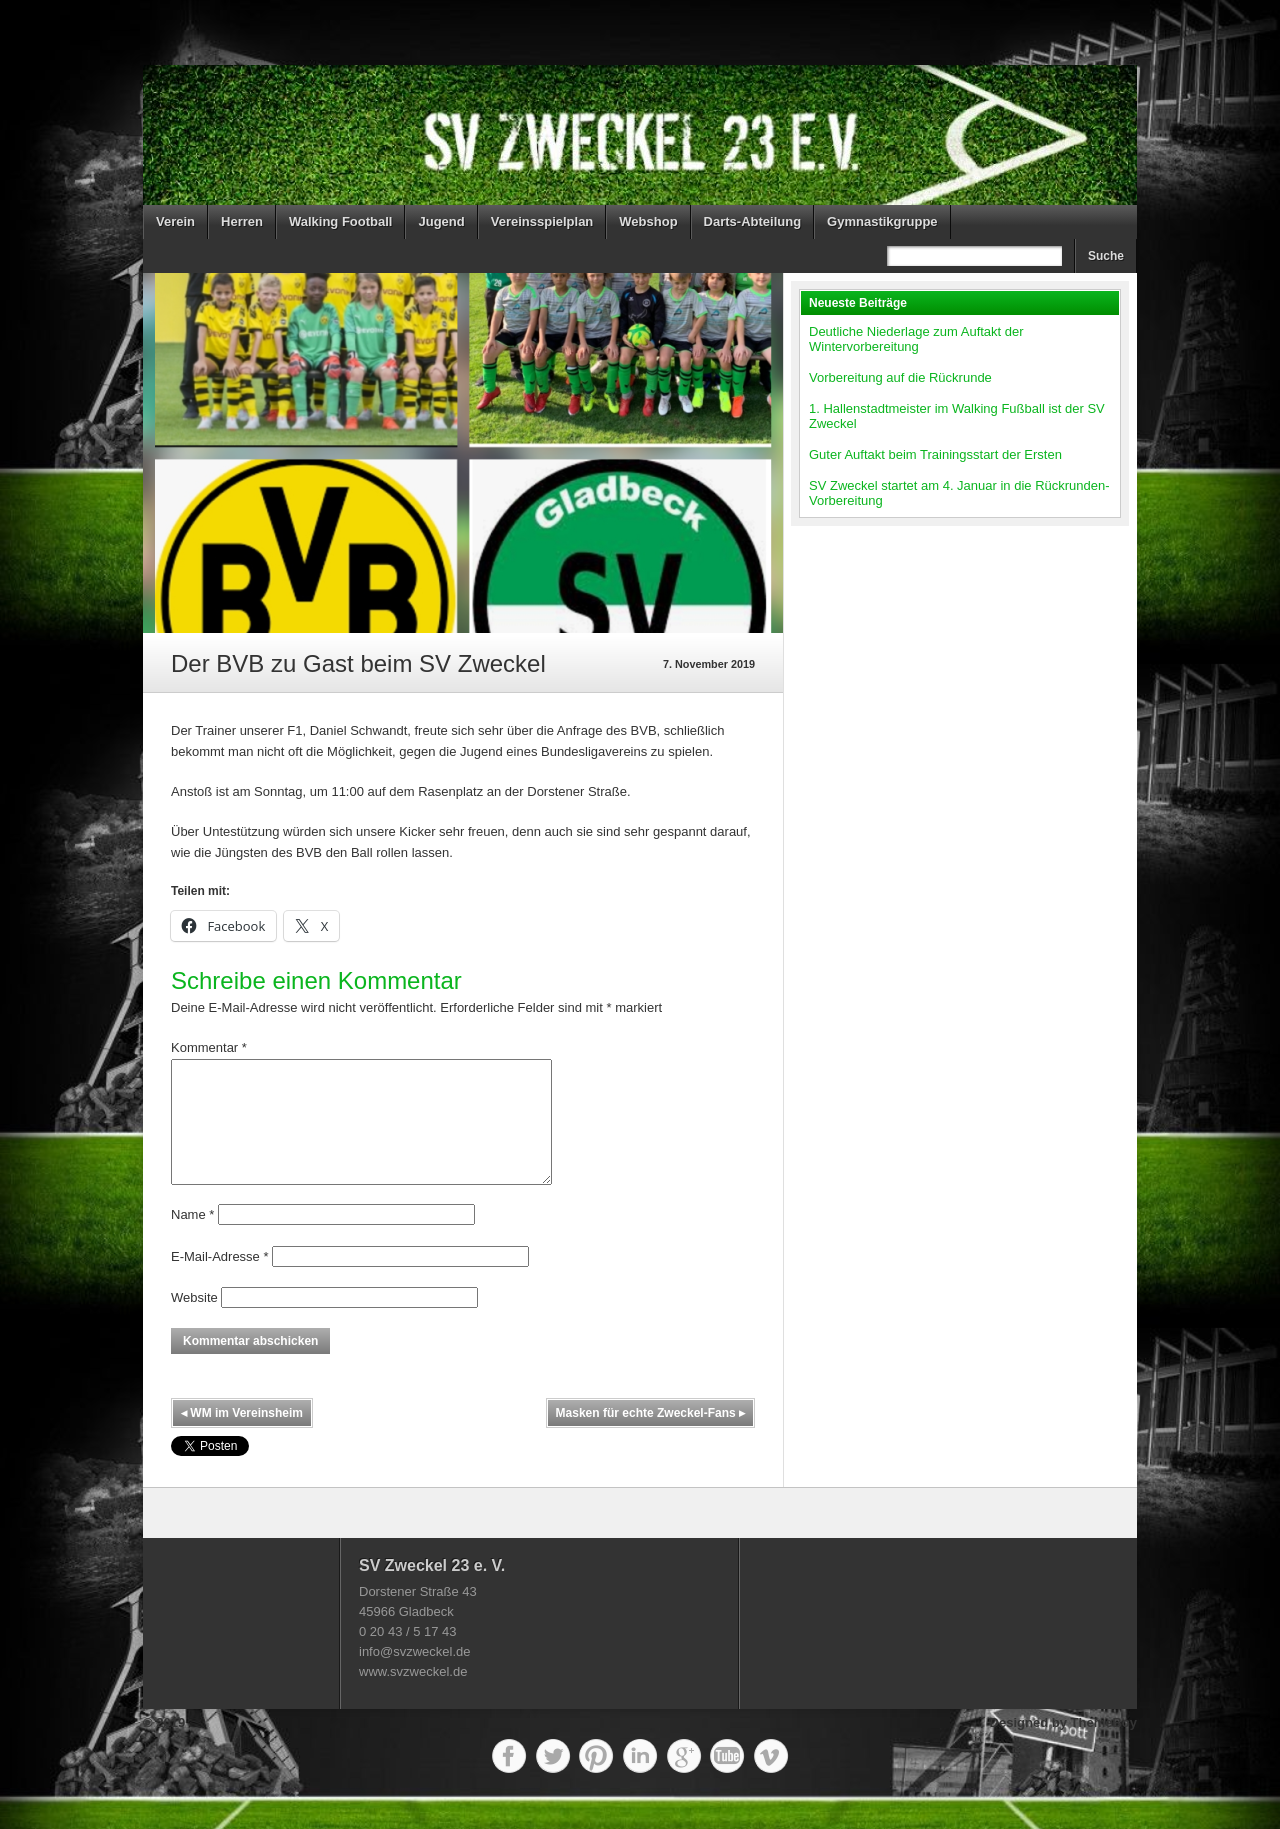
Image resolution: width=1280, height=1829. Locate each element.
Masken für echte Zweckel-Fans (650, 1437)
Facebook (509, 1780)
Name (192, 1238)
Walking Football (341, 221)
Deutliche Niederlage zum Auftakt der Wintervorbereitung (916, 339)
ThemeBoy (1104, 1746)
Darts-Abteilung (753, 221)
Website (194, 1321)
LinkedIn (640, 1780)
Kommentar (209, 1047)
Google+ (684, 1780)
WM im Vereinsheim (242, 1437)
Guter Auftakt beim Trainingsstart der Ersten (935, 454)
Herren (242, 221)
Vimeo (771, 1780)
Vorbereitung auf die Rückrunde (900, 377)
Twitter (553, 1780)
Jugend (441, 221)
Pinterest (596, 1780)
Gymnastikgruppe (882, 221)
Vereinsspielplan (542, 221)
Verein (175, 221)
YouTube (727, 1780)
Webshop (648, 221)
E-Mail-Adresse (220, 1280)
